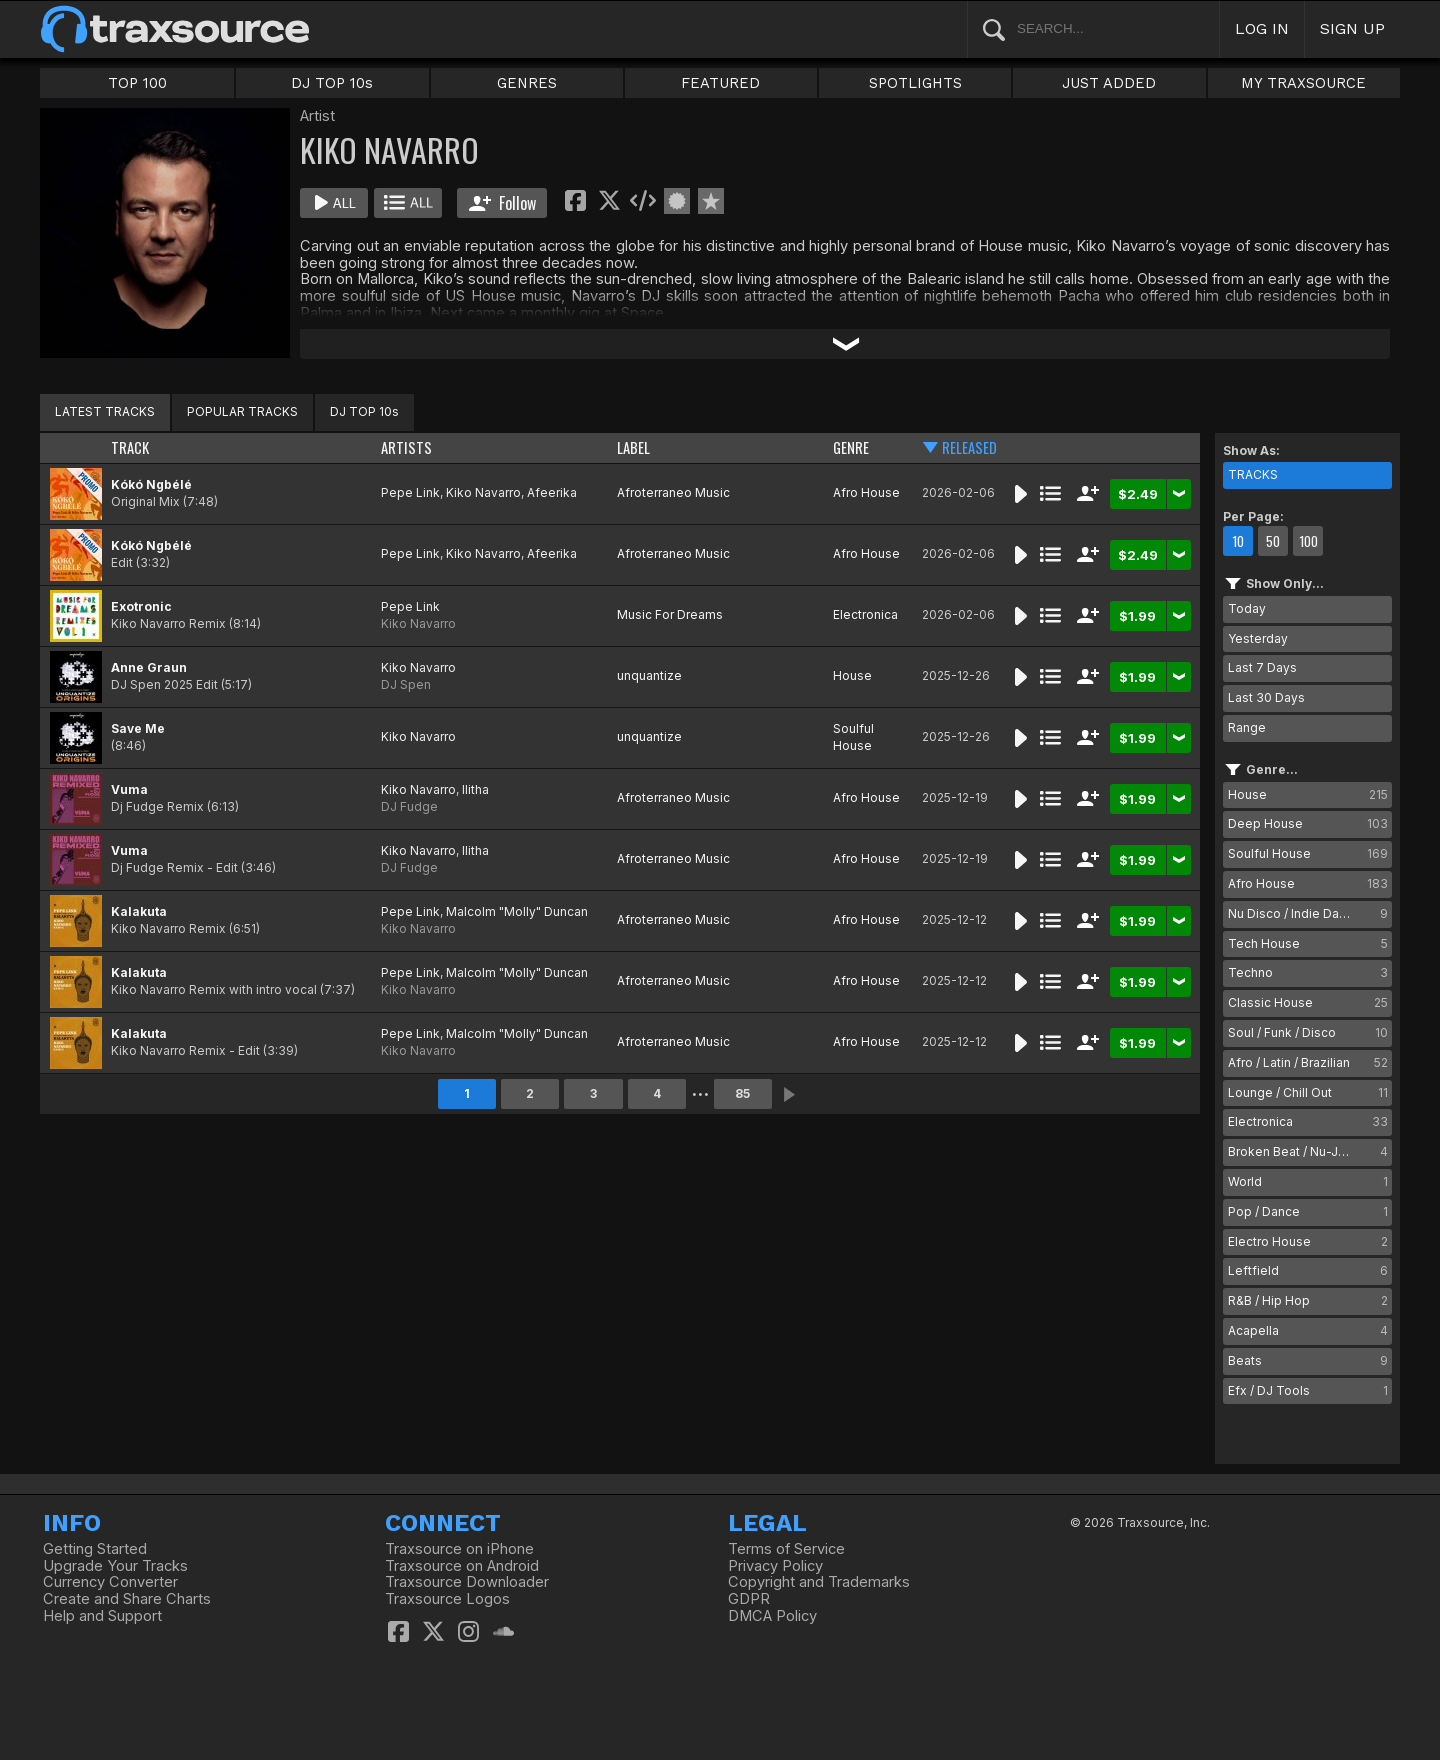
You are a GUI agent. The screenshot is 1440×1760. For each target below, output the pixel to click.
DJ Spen (406, 684)
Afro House (866, 492)
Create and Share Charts (127, 1599)
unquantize (649, 675)
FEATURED (720, 83)
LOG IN (1262, 28)
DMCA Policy (772, 1616)
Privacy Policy (775, 1566)
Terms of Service (786, 1549)
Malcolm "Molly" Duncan (517, 911)
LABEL (633, 447)
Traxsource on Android (462, 1566)
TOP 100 (137, 83)
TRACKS (1253, 474)
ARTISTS (406, 447)
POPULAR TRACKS (242, 411)
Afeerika (552, 492)
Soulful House (853, 737)
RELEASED (969, 447)
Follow (502, 203)
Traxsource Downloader (467, 1582)
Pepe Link (410, 492)
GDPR (749, 1599)
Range (1247, 727)
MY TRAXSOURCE (1303, 83)
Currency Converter (110, 1582)
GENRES (527, 83)
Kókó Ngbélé (151, 484)
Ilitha (475, 789)
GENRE (851, 447)
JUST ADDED (1109, 83)
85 (742, 1093)
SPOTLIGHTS (915, 83)
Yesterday (1258, 638)
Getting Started (95, 1549)
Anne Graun (149, 667)
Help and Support (102, 1616)
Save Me (138, 728)
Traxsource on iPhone (459, 1549)
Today (1247, 608)
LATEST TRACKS (105, 411)
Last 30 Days (1266, 697)
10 (1238, 541)
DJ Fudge (409, 806)
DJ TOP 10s (332, 83)
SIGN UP (1352, 28)
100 (1308, 541)
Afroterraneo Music (673, 492)
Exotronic (141, 606)
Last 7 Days (1262, 667)
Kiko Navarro (483, 492)
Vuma (129, 789)
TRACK (130, 447)
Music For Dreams (670, 614)
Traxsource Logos (447, 1599)
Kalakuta (139, 911)
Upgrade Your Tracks (115, 1566)
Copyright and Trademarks (819, 1582)
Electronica (865, 614)
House (852, 675)
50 (1273, 541)
